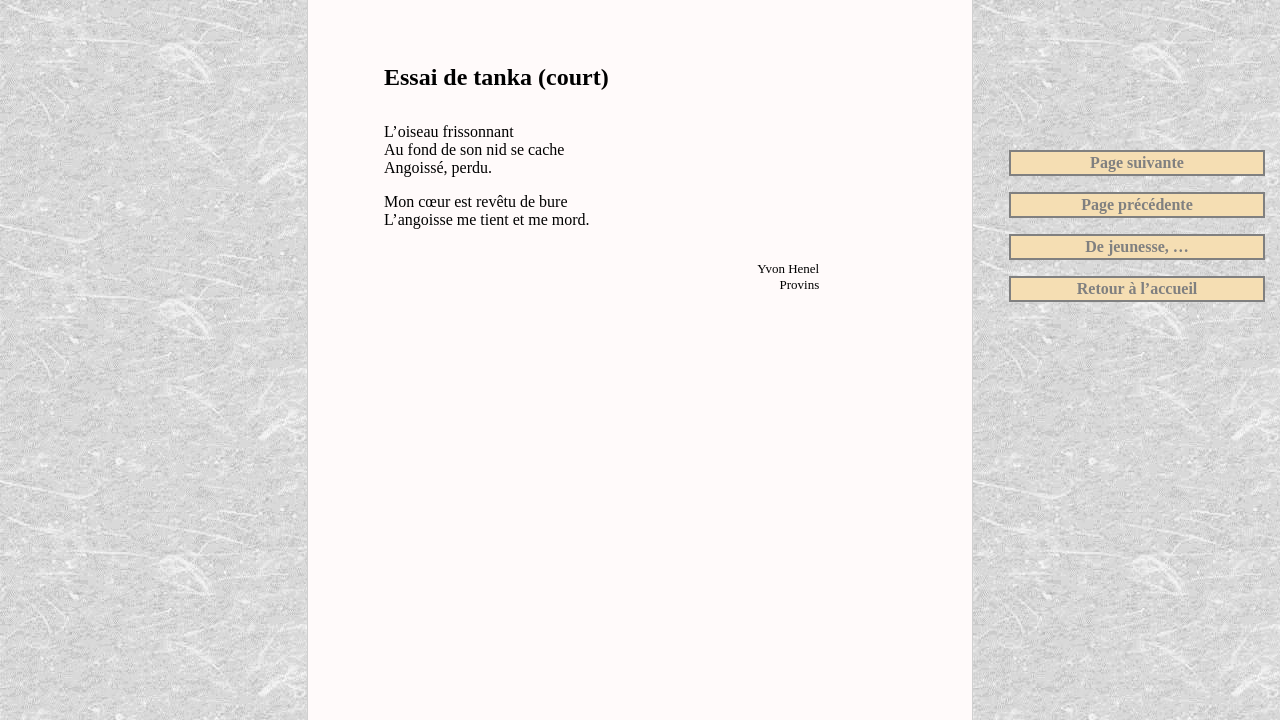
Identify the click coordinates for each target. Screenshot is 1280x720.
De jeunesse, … (1137, 246)
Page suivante (1137, 162)
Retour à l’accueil (1137, 288)
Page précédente (1137, 204)
